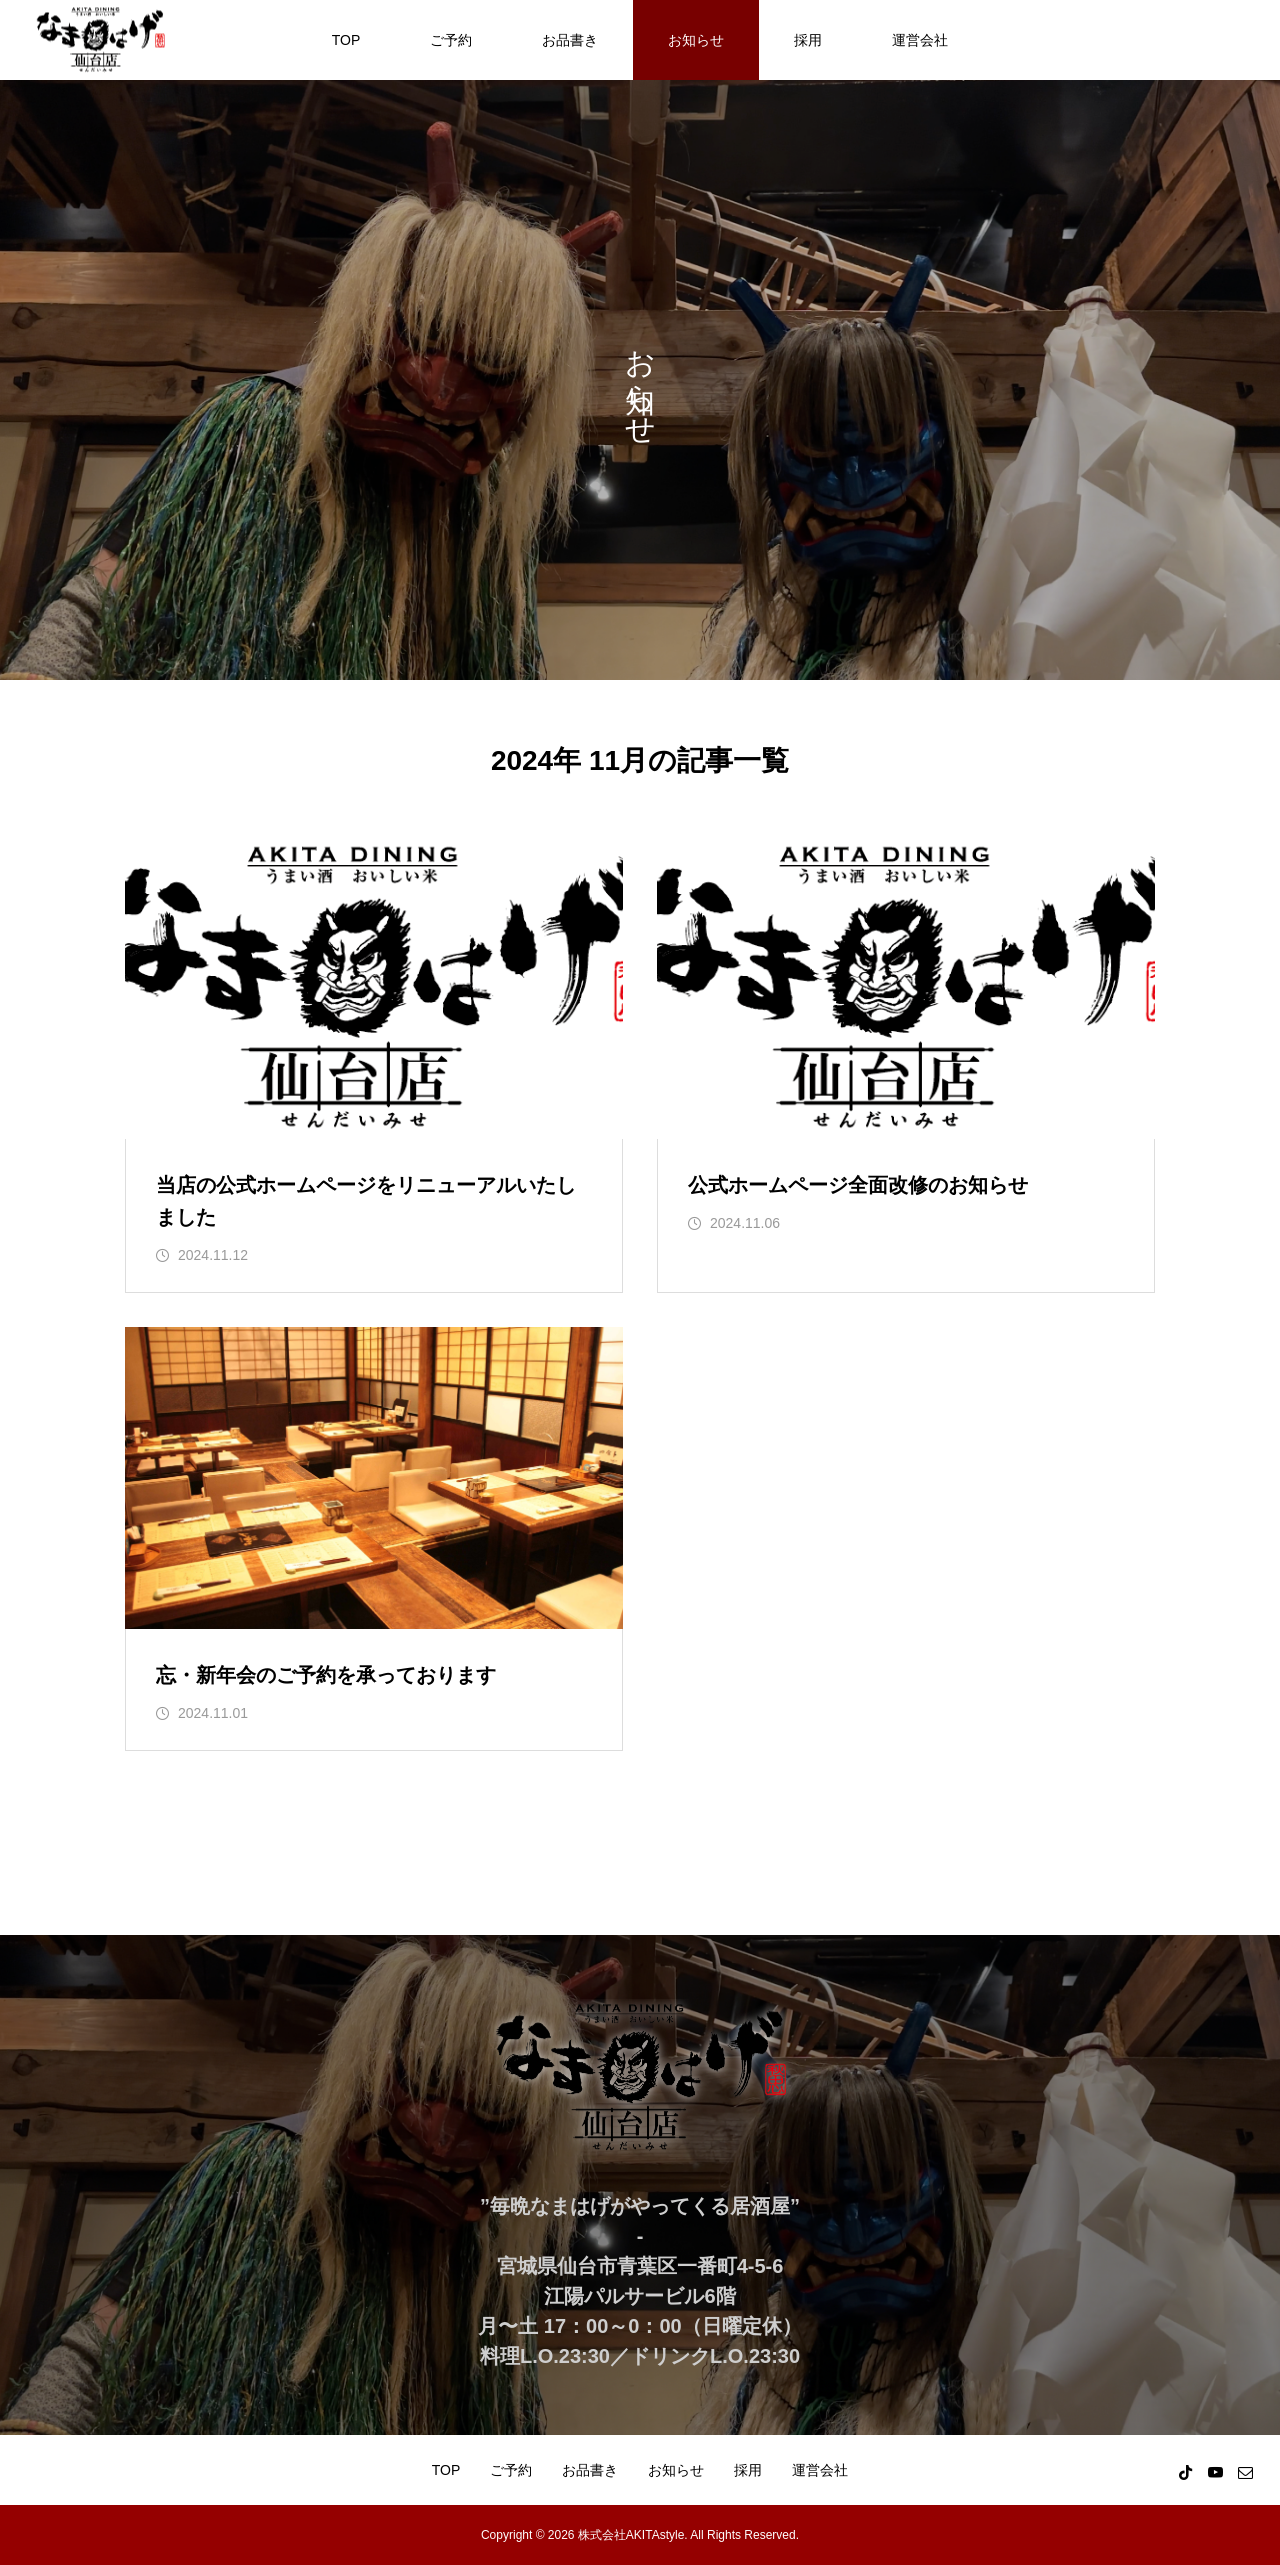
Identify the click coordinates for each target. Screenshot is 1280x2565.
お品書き (570, 40)
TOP (346, 40)
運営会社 (920, 40)
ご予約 (451, 40)
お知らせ (696, 40)
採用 (808, 40)
